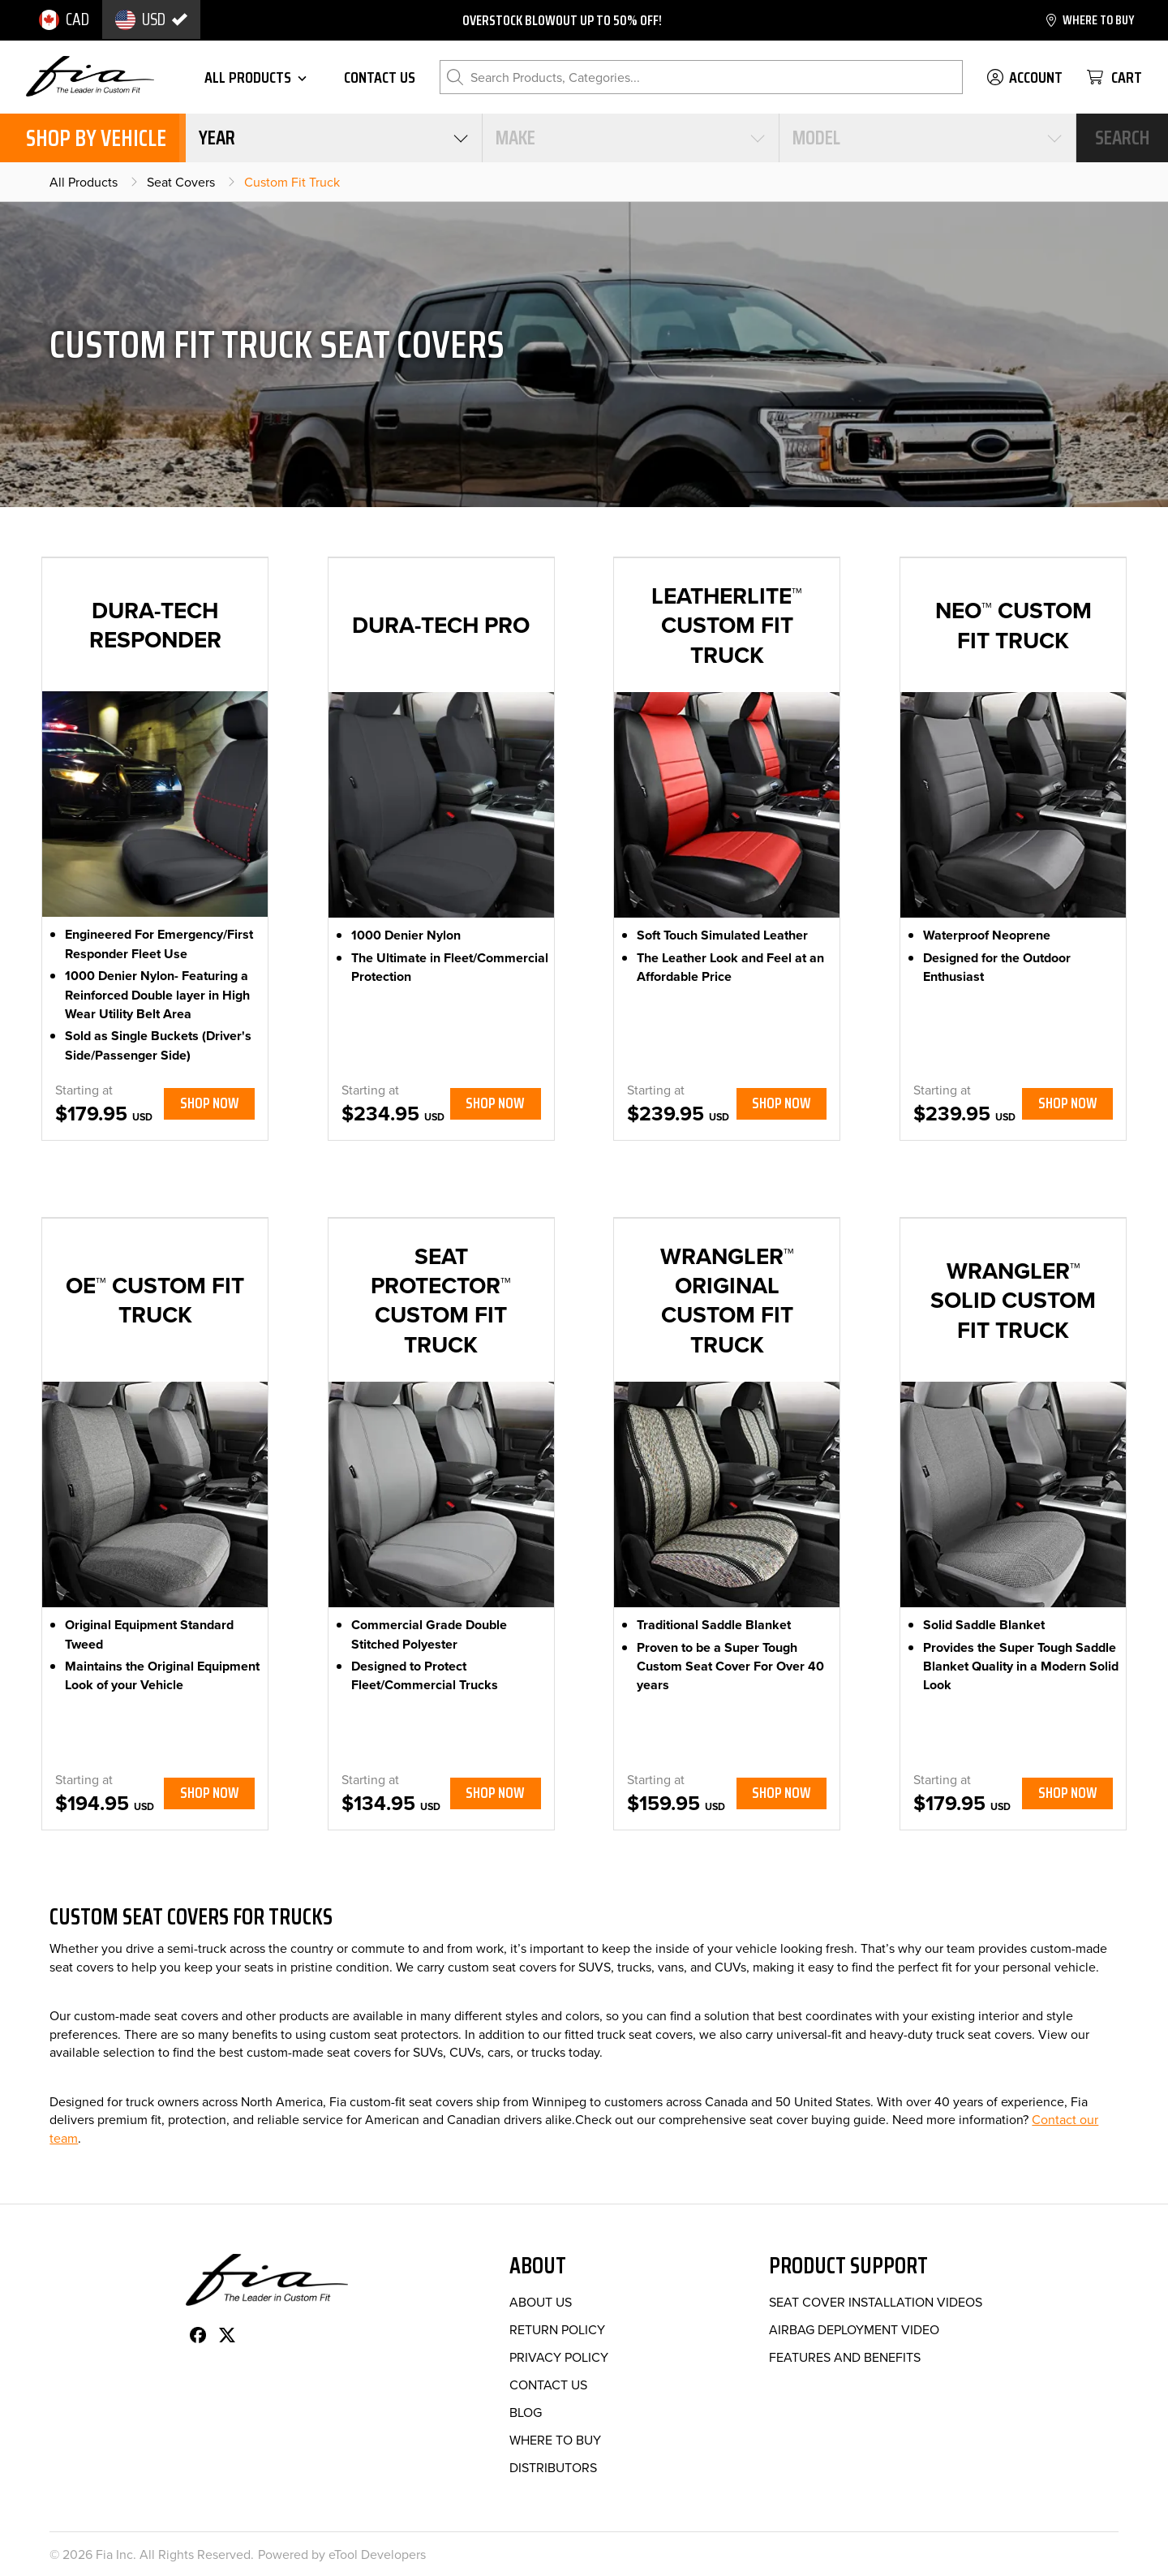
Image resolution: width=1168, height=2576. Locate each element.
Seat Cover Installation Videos (875, 2302)
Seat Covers (181, 181)
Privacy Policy (558, 2357)
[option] (64, 19)
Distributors (553, 2467)
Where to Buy (555, 2440)
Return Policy (557, 2329)
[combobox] (334, 138)
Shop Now (209, 1103)
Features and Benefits (845, 2357)
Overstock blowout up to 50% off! (562, 20)
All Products (83, 181)
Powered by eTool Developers (342, 2554)
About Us (540, 2302)
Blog (525, 2412)
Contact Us (548, 2384)
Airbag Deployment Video (854, 2329)
